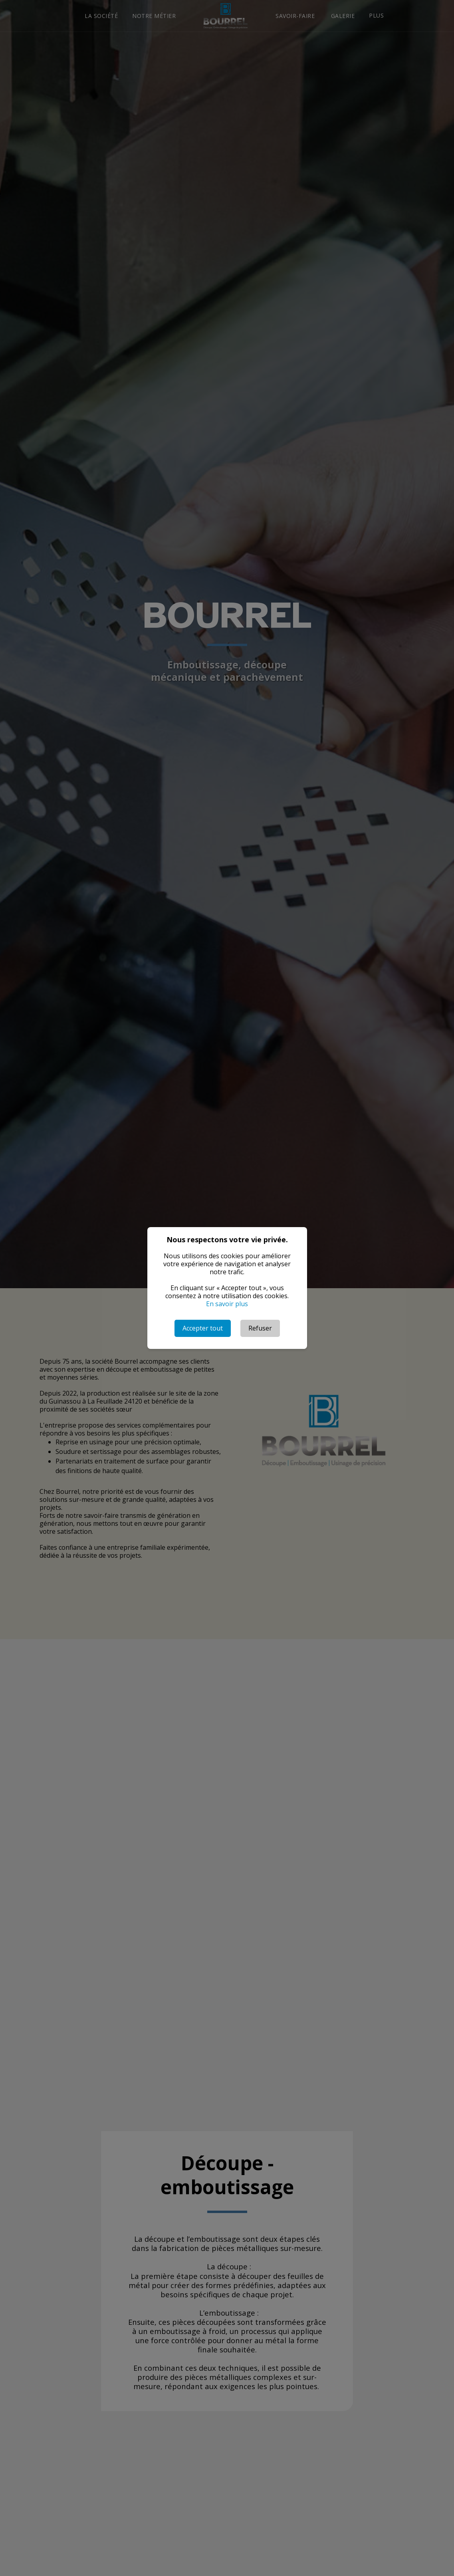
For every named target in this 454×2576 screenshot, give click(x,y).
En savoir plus (227, 1303)
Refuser (260, 1328)
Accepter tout (202, 1328)
